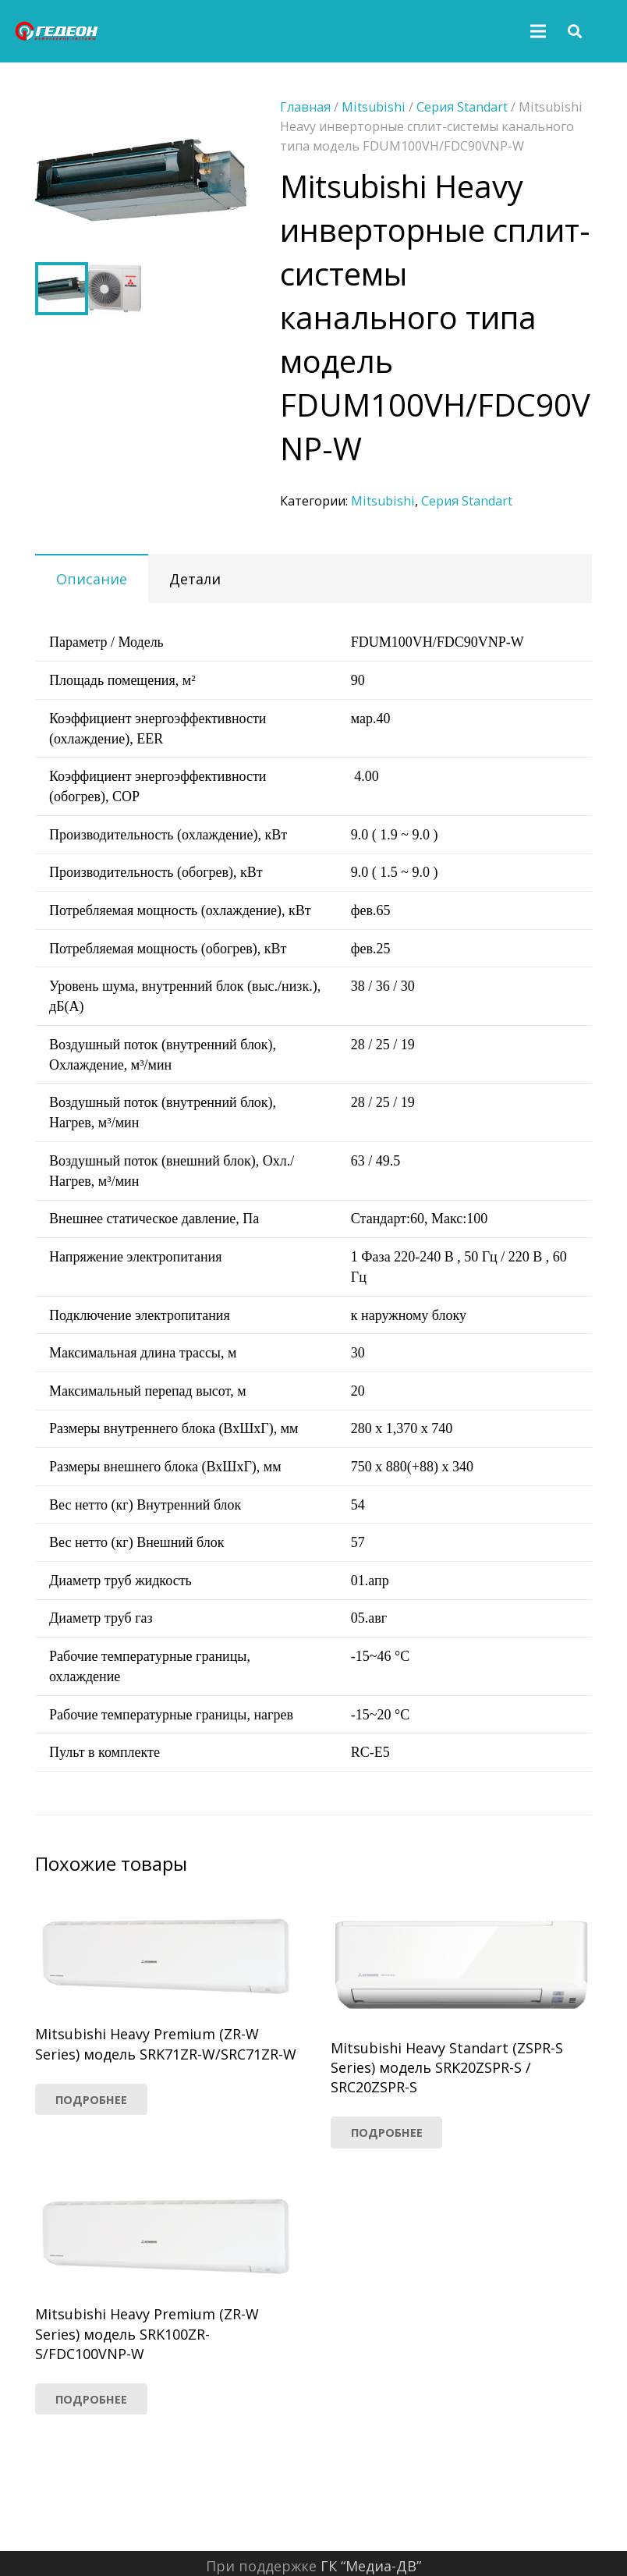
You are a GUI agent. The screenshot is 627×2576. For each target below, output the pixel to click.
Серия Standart (466, 500)
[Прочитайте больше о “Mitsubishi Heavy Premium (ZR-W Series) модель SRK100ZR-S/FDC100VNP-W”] (91, 2399)
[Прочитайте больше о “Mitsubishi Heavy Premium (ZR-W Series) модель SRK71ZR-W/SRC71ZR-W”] (91, 2099)
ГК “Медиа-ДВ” (371, 2565)
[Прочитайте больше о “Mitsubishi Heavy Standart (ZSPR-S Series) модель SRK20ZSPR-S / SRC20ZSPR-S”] (387, 2132)
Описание (91, 578)
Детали (195, 578)
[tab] (91, 578)
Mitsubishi (383, 500)
